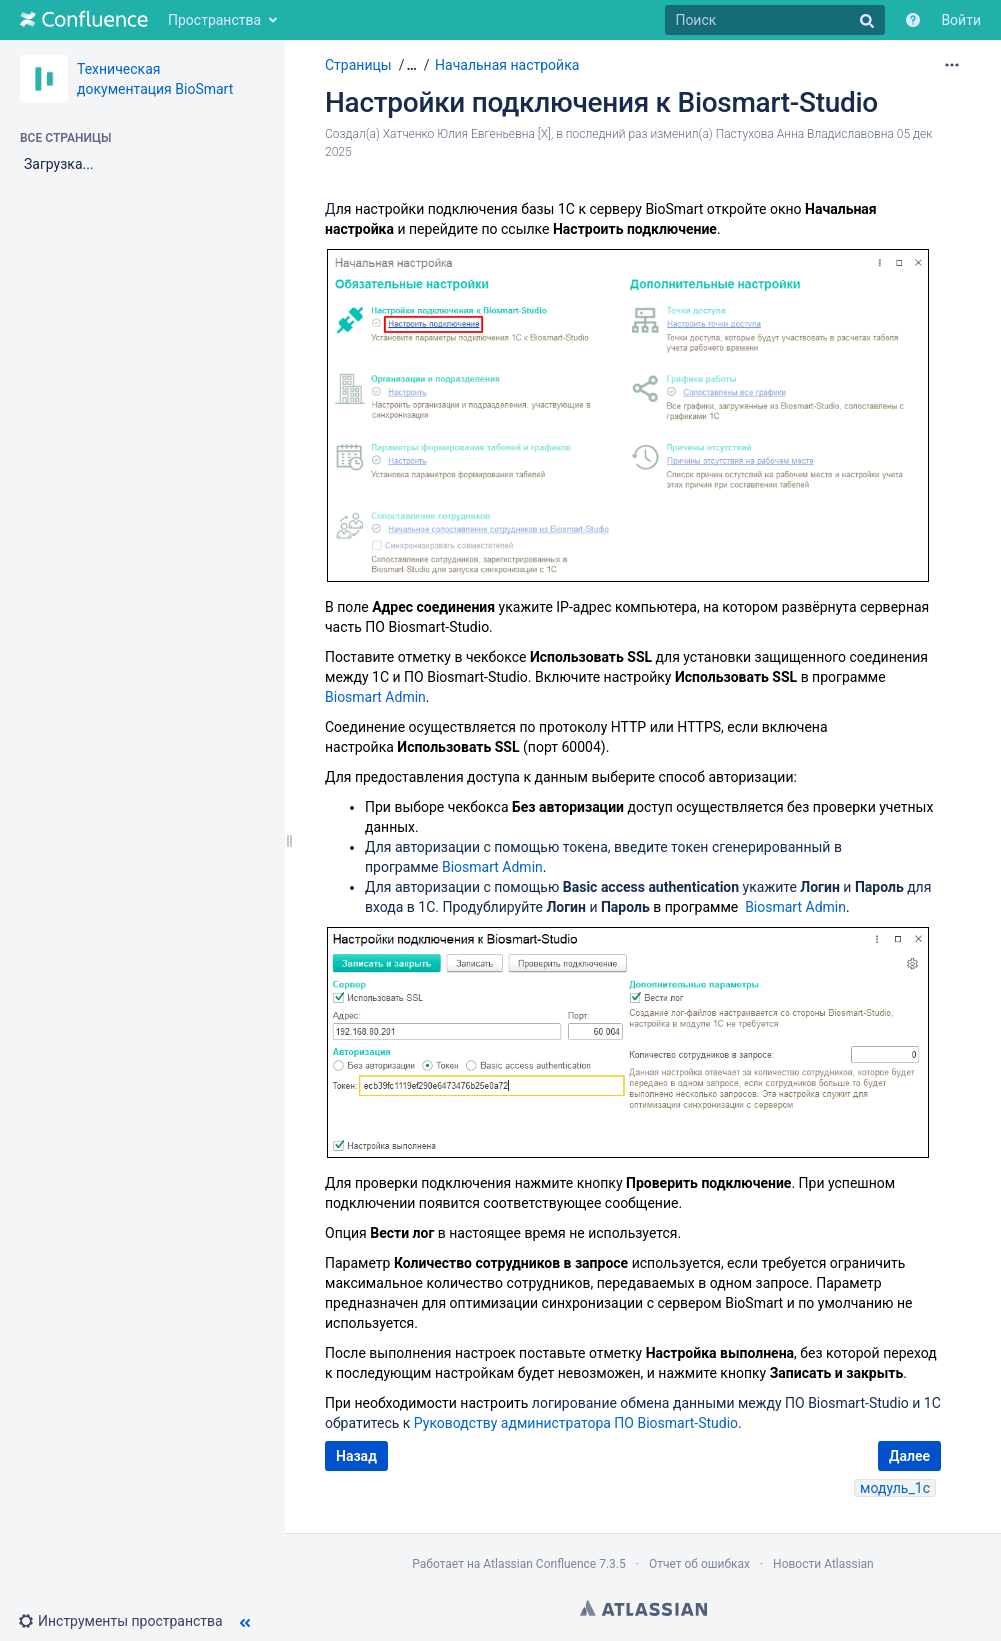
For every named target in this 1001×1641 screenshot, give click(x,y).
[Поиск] (775, 20)
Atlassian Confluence (539, 1564)
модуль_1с (895, 1488)
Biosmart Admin (375, 697)
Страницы (358, 65)
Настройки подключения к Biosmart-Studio (601, 102)
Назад (356, 1456)
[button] (128, 1621)
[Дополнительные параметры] (952, 65)
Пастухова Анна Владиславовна (805, 134)
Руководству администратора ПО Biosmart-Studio (576, 1423)
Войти (961, 20)
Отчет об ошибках (699, 1564)
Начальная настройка (507, 65)
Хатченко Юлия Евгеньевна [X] (467, 134)
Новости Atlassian (823, 1564)
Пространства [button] (214, 20)
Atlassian (643, 1608)
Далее (909, 1456)
